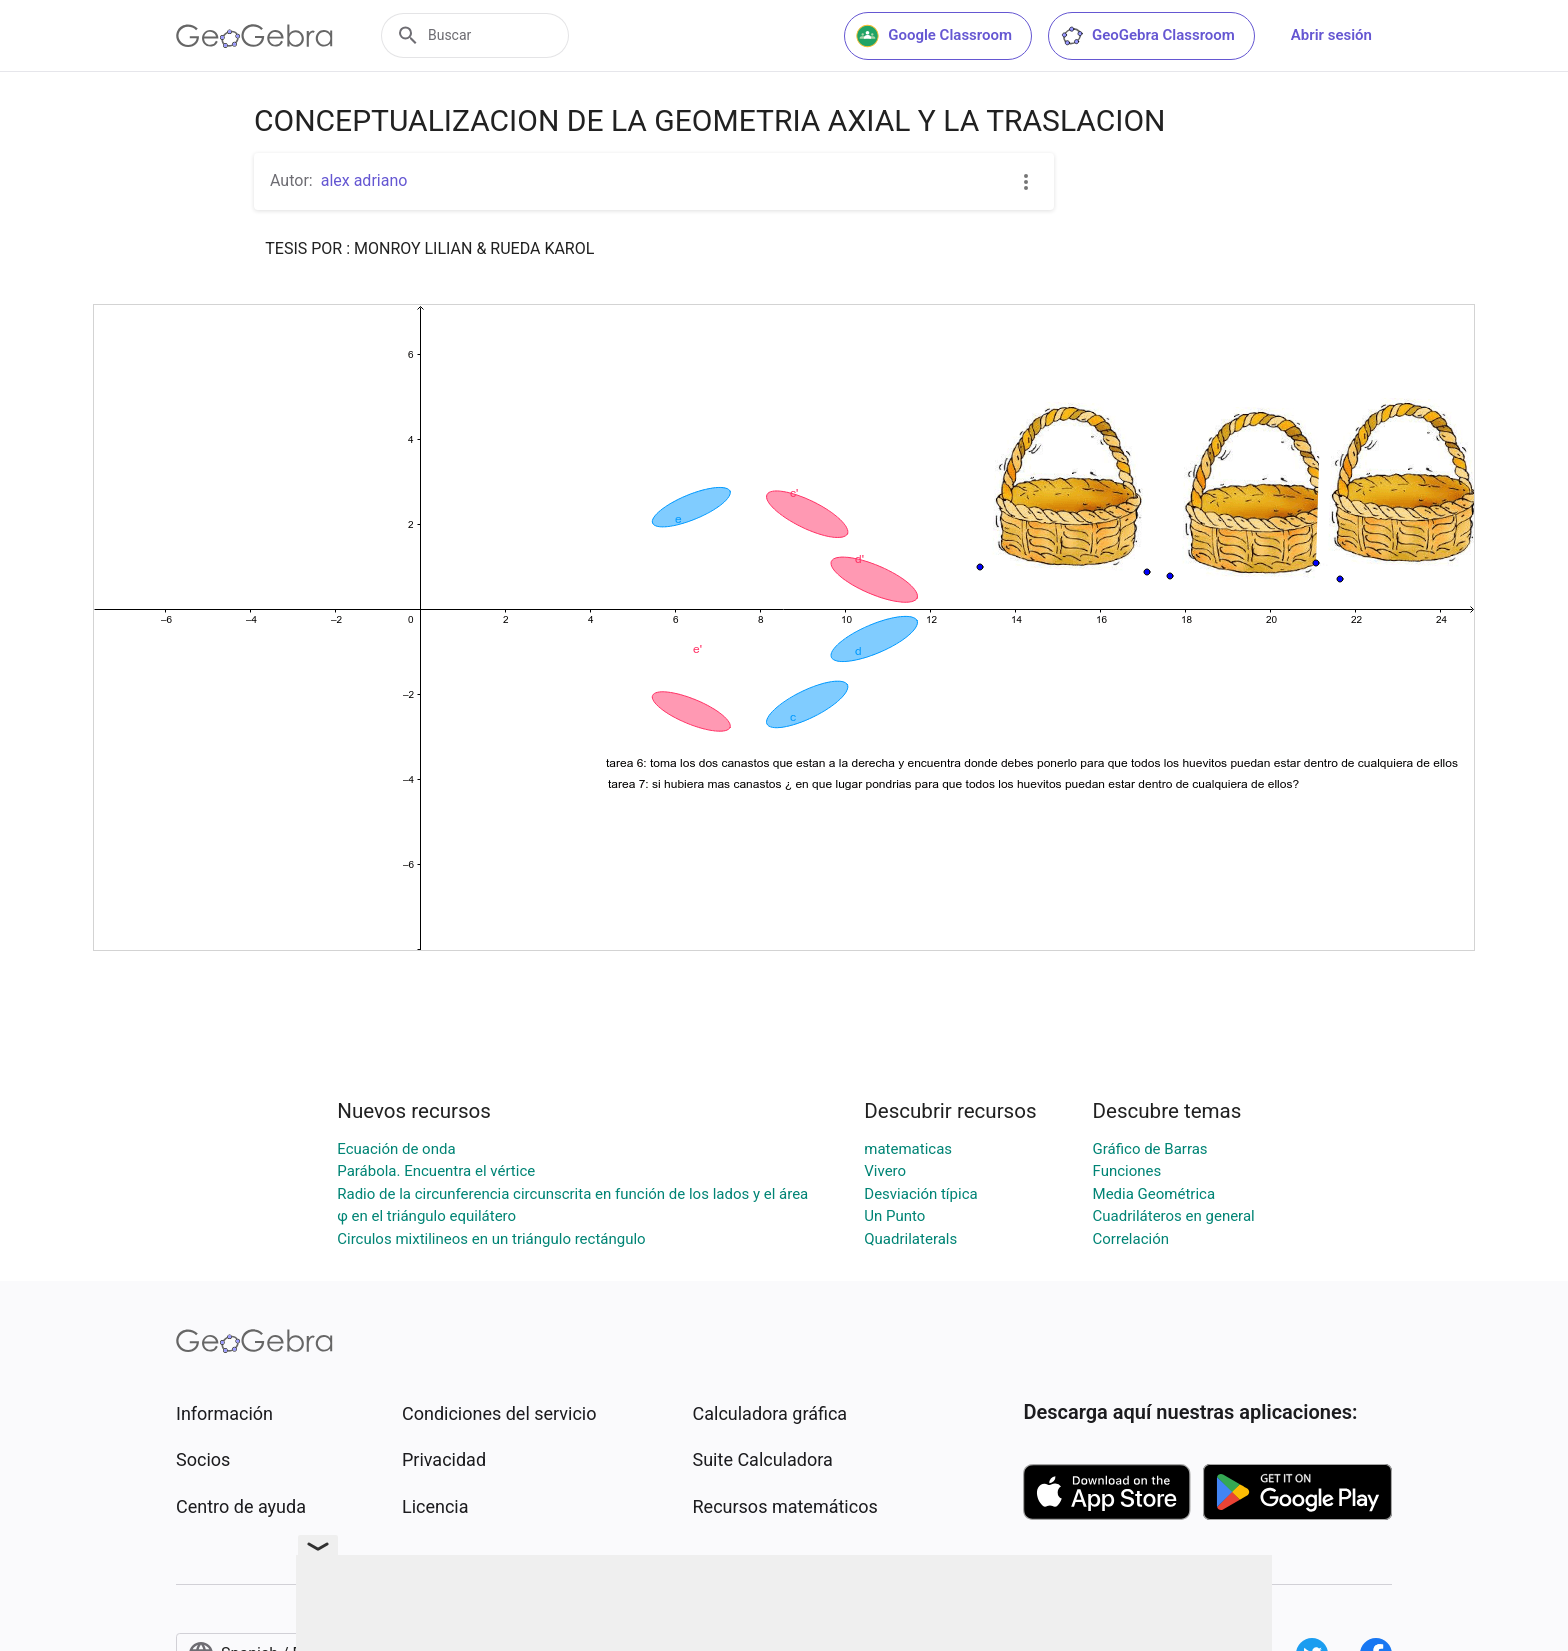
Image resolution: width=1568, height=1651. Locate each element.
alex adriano (364, 180)
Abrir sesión (1331, 35)
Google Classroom (934, 36)
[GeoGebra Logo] (254, 36)
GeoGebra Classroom (1147, 36)
